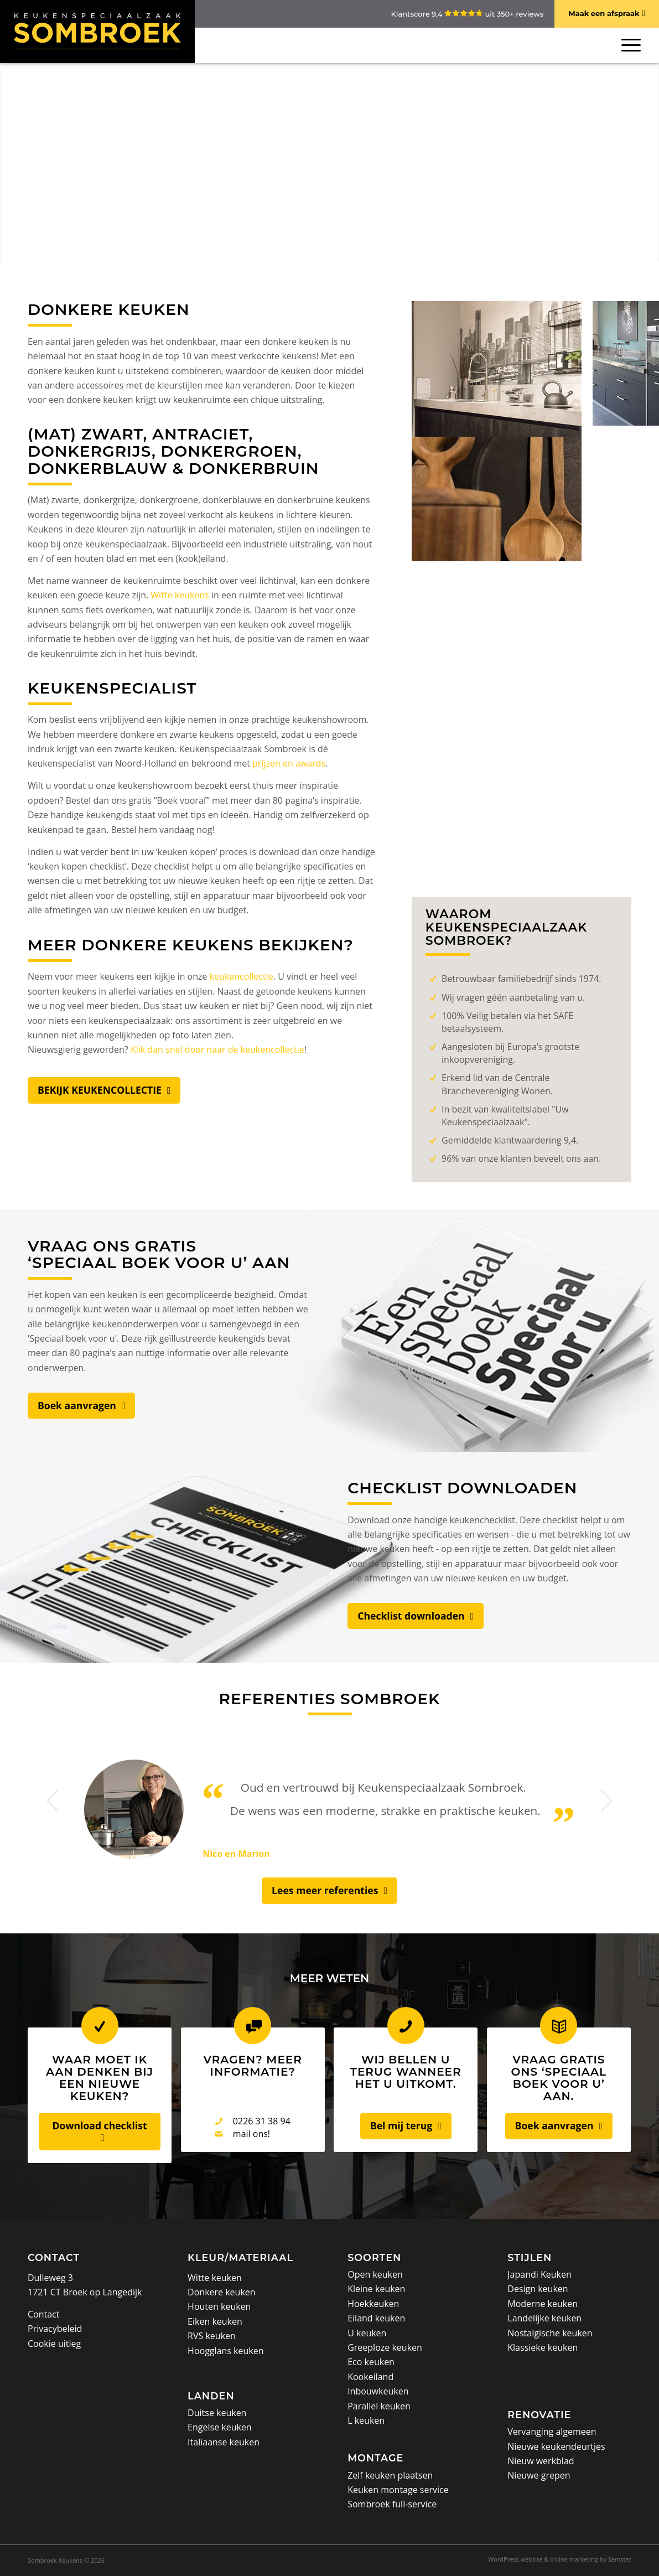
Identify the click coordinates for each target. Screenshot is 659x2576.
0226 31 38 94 (261, 2121)
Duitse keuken (217, 2413)
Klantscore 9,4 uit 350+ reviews (467, 13)
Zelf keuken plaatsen (390, 2475)
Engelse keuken (220, 2427)
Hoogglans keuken (225, 2351)
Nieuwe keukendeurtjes (556, 2446)
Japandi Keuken (539, 2274)
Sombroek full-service (392, 2504)
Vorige (52, 1800)
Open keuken (375, 2274)
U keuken (366, 2333)
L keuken (366, 2420)
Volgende (606, 1800)
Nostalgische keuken (549, 2333)
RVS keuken (212, 2336)
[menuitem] (556, 2559)
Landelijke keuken (544, 2318)
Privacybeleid (55, 2328)
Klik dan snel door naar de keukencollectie (217, 1049)
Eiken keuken (215, 2321)
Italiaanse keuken (224, 2442)
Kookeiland (370, 2377)
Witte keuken (215, 2278)
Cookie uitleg (54, 2343)
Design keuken (537, 2289)
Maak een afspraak (603, 13)
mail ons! (251, 2134)
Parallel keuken (379, 2406)
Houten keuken (219, 2306)
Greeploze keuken (384, 2347)
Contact (54, 2257)
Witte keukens (180, 595)
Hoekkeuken (373, 2304)
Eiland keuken (376, 2318)
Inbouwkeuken (377, 2391)
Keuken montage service (397, 2490)
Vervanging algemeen (551, 2431)
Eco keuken (371, 2362)
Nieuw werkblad (540, 2461)
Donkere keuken (222, 2292)
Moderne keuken (542, 2304)
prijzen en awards (288, 763)
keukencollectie (241, 976)
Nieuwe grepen (538, 2475)
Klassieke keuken (542, 2347)
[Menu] (629, 45)
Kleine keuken (376, 2289)
